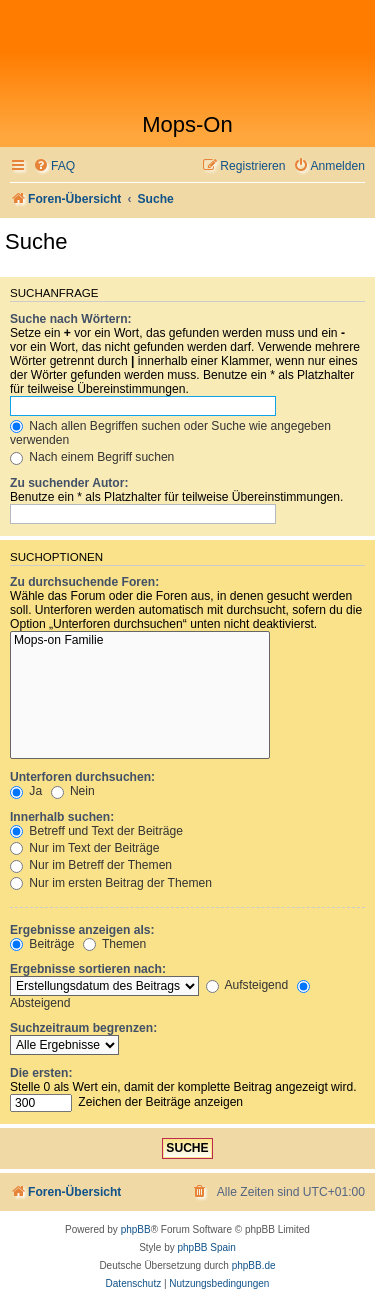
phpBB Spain (206, 1247)
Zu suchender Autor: (69, 483)
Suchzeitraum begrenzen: (83, 1028)
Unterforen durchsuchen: (82, 777)
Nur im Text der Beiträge (85, 848)
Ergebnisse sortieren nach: (88, 969)
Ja (26, 791)
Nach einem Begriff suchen (92, 457)
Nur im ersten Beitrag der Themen (111, 883)
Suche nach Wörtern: (71, 319)
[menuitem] (54, 166)
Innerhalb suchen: (62, 817)
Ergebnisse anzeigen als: (82, 930)
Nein (73, 791)
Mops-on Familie (140, 641)
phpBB (136, 1229)
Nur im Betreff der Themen (91, 865)
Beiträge (42, 944)
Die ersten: (41, 1073)
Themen (115, 944)
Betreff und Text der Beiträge (96, 831)
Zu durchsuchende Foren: (84, 582)
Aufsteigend (247, 985)
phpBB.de (254, 1265)
